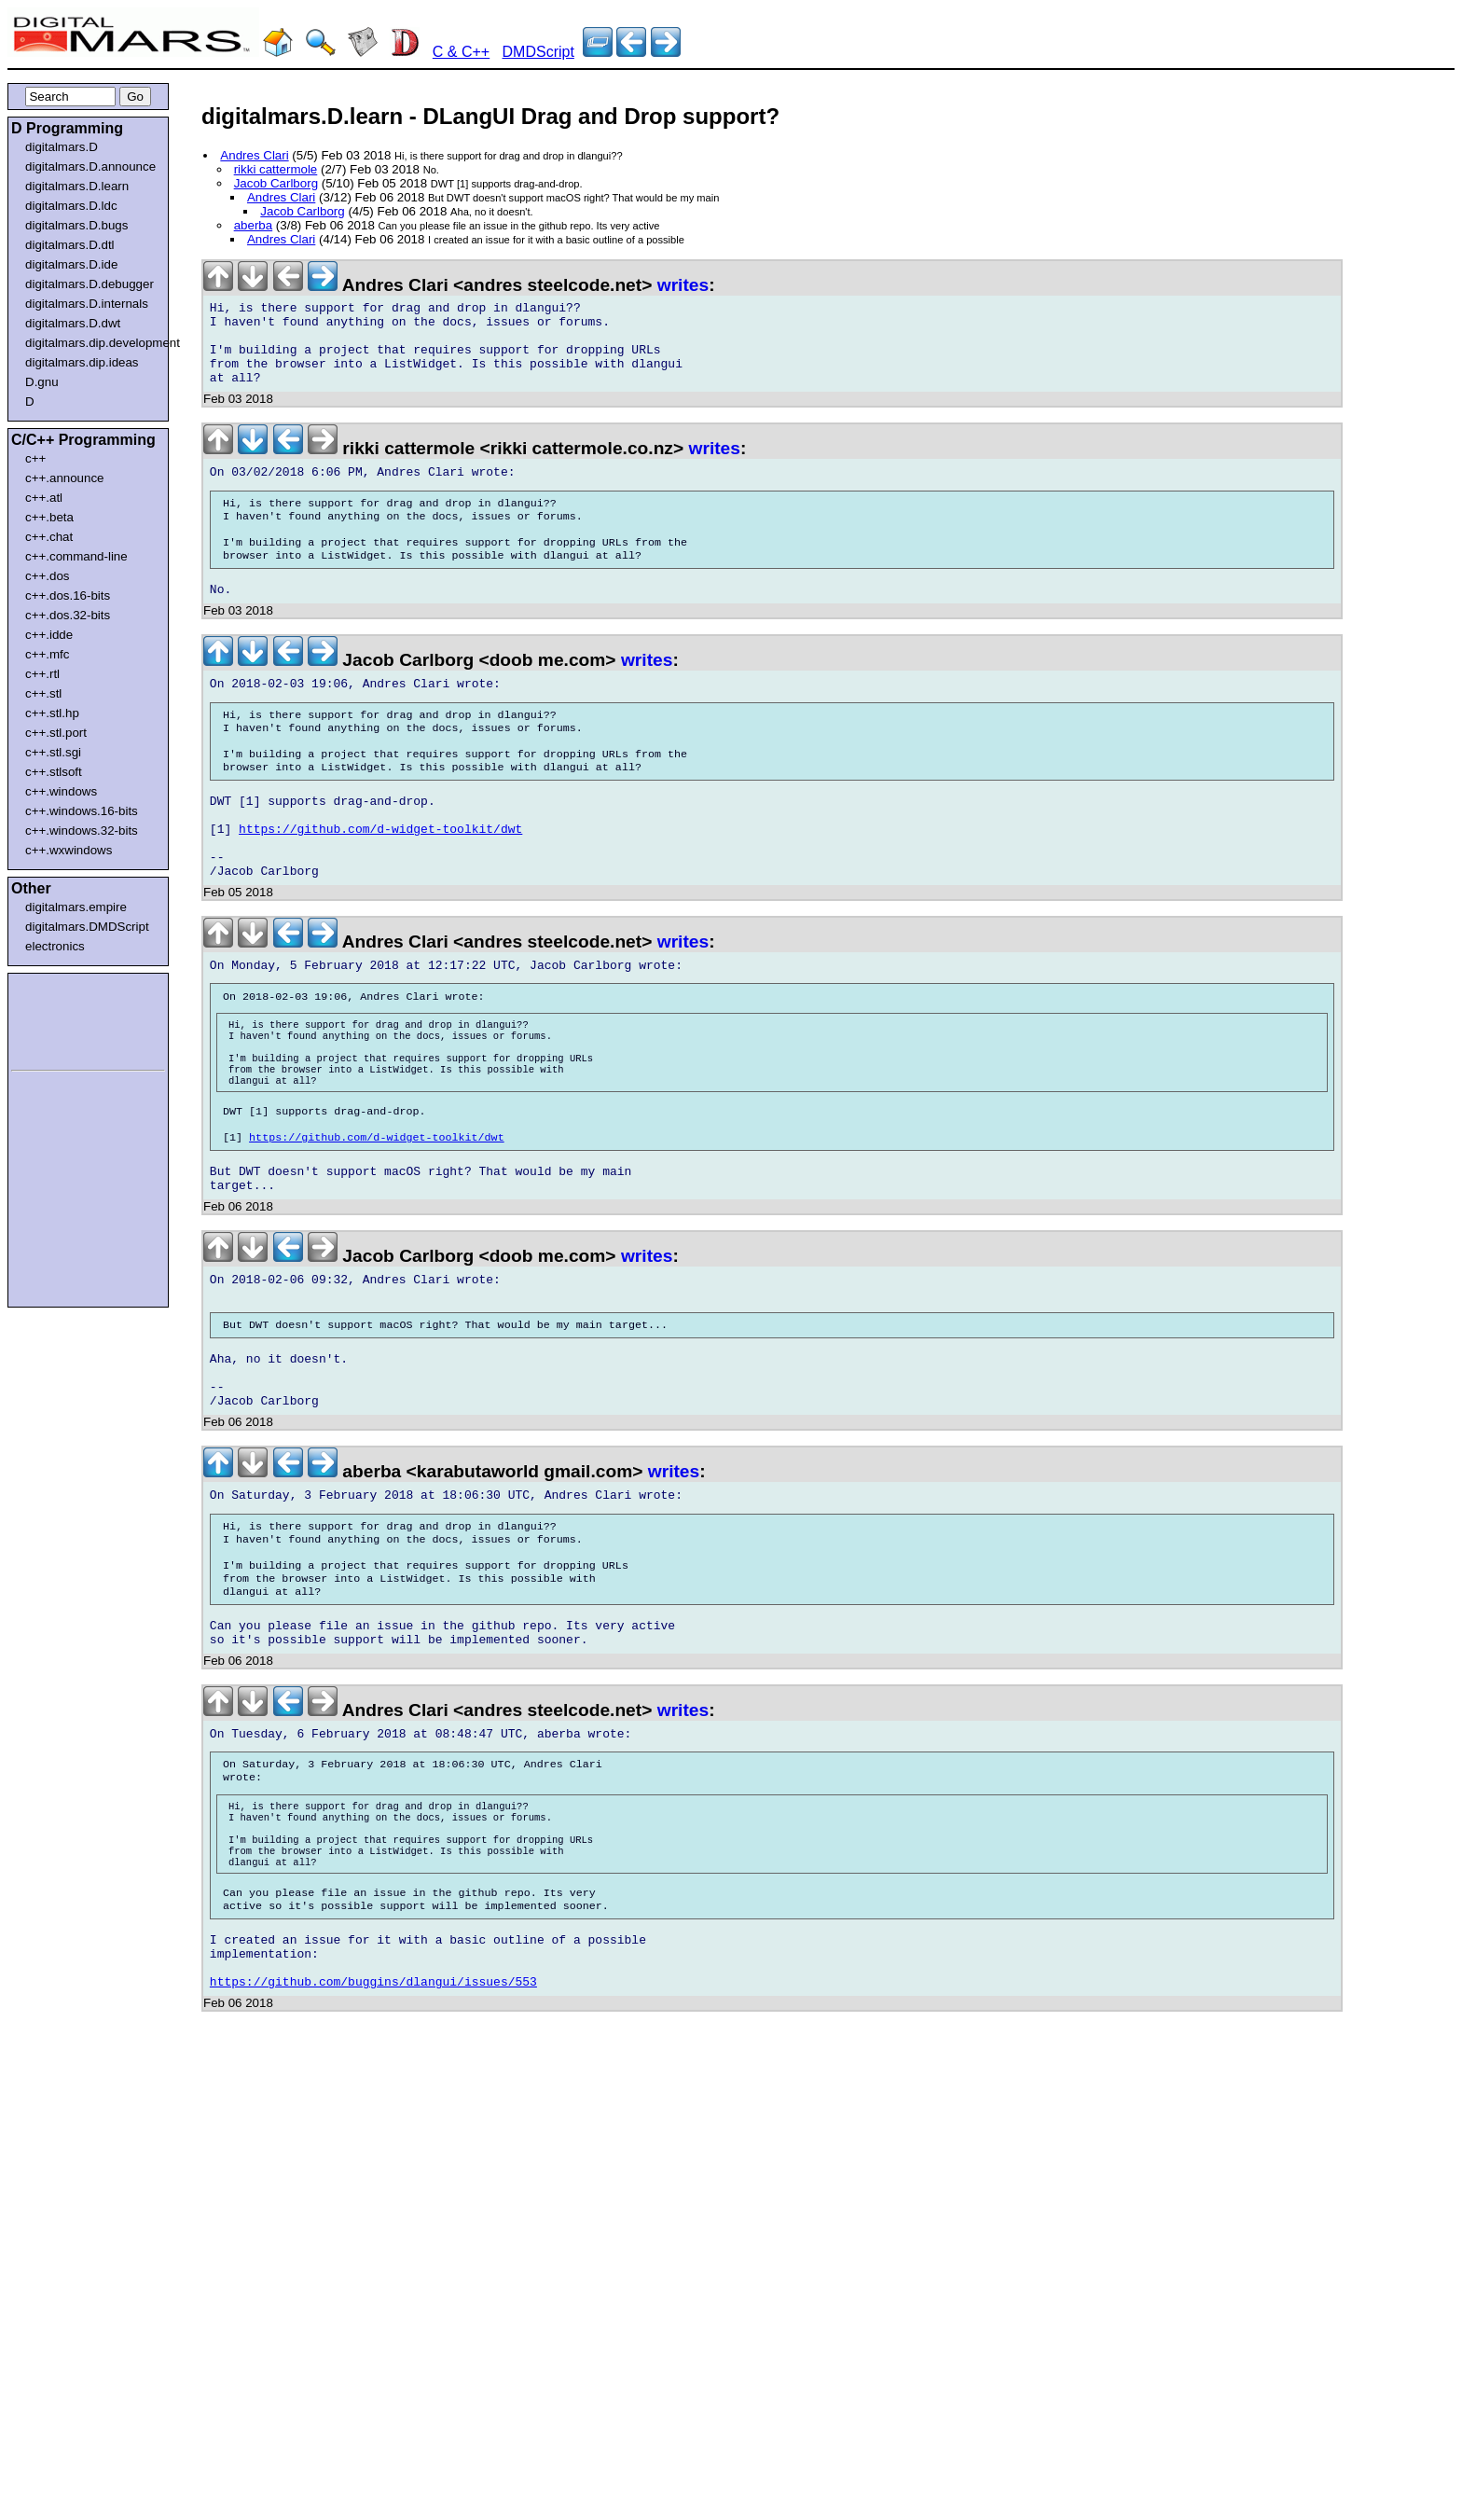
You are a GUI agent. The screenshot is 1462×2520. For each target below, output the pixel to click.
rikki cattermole (276, 169)
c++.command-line (76, 556)
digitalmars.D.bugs (76, 225)
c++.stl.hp (52, 713)
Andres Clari (254, 155)
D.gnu (42, 382)
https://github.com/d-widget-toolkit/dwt (380, 887)
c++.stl (43, 693)
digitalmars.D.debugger (89, 284)
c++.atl (43, 498)
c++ (35, 458)
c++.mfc (47, 654)
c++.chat (49, 537)
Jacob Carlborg (276, 183)
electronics (55, 946)
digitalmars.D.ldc (71, 206)
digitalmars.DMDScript (87, 927)
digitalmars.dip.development (92, 343)
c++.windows (61, 791)
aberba (253, 225)
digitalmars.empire (76, 907)
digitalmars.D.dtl (70, 245)
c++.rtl (42, 674)
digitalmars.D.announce (90, 166)
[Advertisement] (67, 1018)
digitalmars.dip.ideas (82, 362)
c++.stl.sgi (53, 752)
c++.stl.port (56, 733)
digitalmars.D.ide (71, 264)
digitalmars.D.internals (86, 304)
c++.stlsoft (53, 772)
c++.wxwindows (68, 850)
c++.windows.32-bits (81, 831)
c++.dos (47, 576)
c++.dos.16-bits (67, 595)
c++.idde (49, 635)
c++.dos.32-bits (67, 615)
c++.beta (49, 517)
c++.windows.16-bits (81, 811)
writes (683, 285)
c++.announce (64, 478)
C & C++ (461, 52)
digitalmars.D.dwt (72, 323)
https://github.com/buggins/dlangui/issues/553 (373, 2162)
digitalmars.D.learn (77, 186)
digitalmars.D (61, 147)
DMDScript (538, 52)
